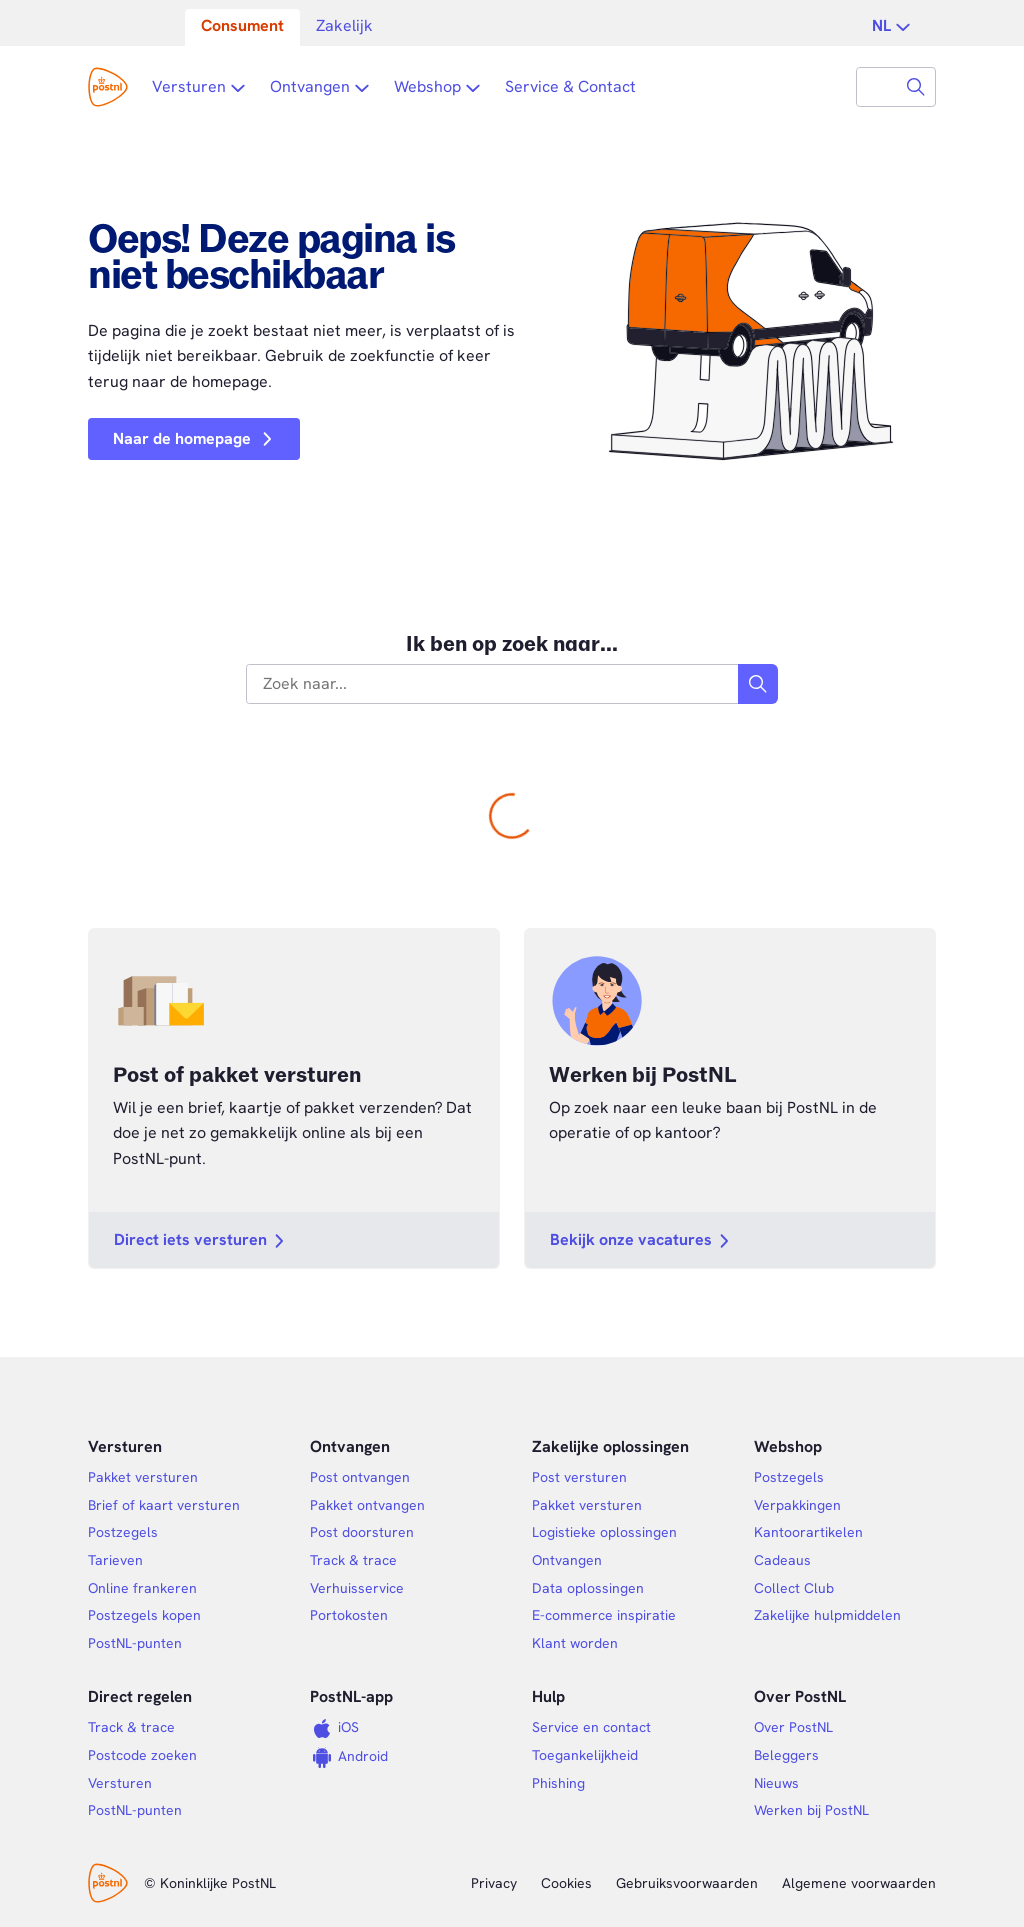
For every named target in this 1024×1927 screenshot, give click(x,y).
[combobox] (877, 87)
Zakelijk (344, 25)
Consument (242, 25)
